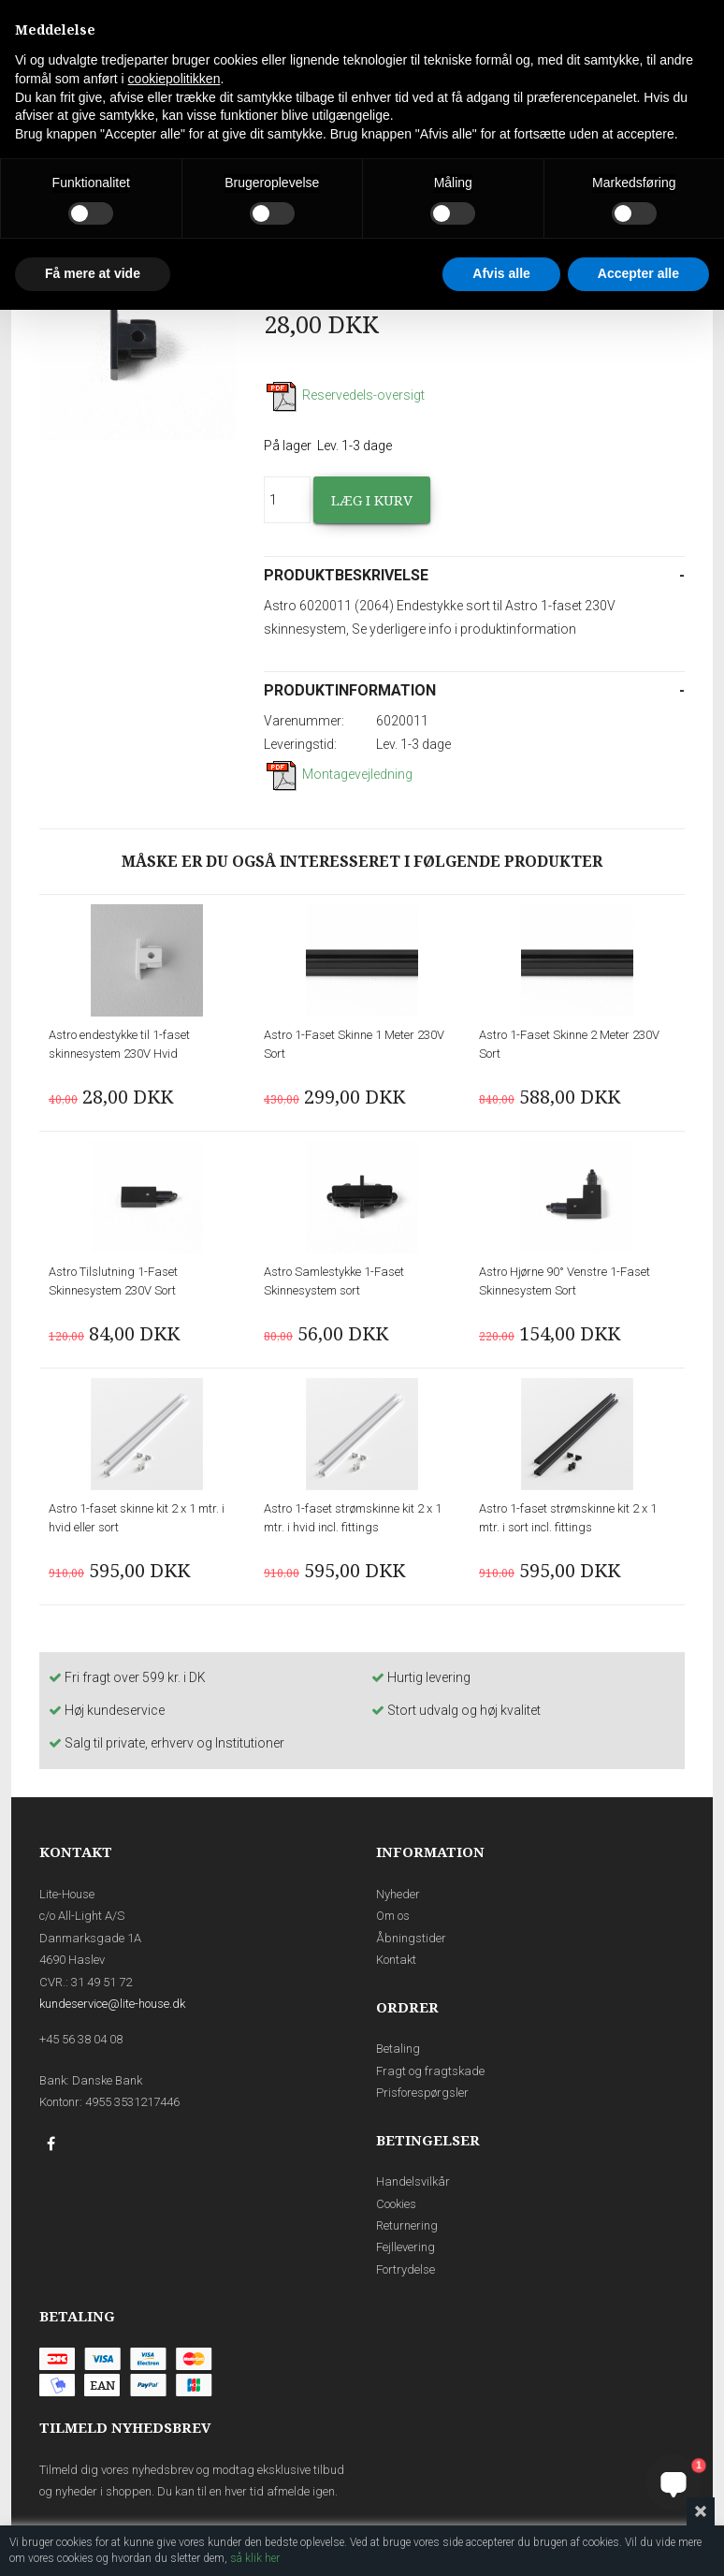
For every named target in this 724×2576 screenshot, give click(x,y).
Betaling (398, 2049)
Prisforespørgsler (422, 2093)
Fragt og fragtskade (430, 2071)
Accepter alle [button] (638, 273)
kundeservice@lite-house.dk (112, 2004)
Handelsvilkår (413, 2181)
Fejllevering (405, 2247)
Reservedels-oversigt (344, 395)
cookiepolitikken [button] (174, 78)
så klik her (255, 2558)
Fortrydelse (405, 2269)
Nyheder (398, 1894)
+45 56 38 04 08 (81, 2039)
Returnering (407, 2225)
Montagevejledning (338, 774)
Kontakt (396, 1960)
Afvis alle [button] (500, 273)
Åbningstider (411, 1938)
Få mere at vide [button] (92, 273)
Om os (393, 1916)
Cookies (396, 2204)
